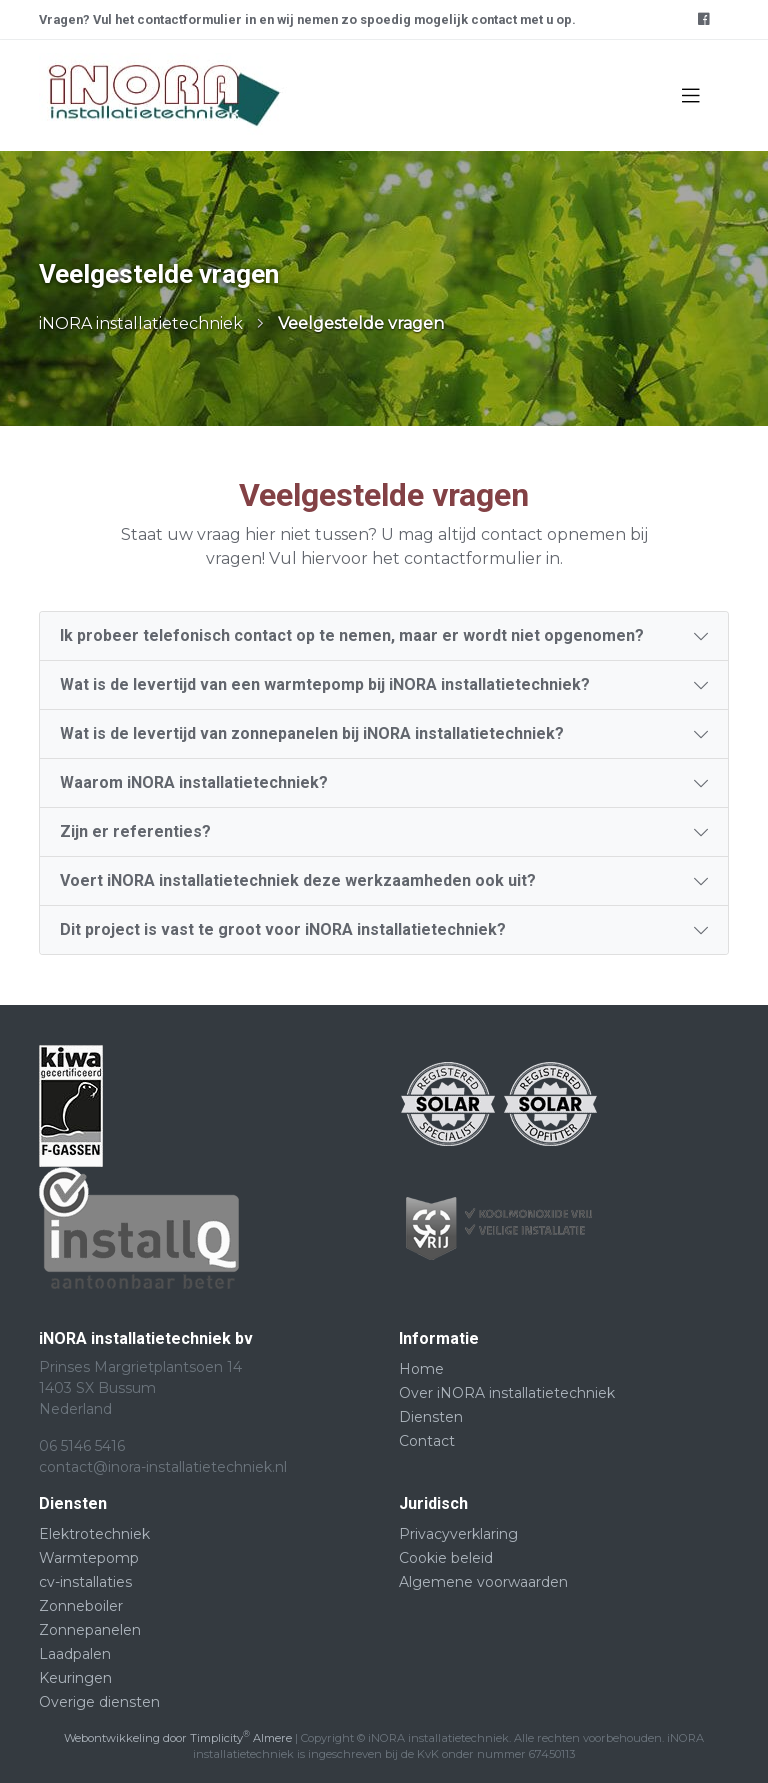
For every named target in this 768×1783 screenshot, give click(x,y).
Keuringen (75, 1678)
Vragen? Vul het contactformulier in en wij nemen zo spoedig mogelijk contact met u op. (307, 19)
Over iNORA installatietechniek (507, 1393)
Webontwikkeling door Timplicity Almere (178, 1738)
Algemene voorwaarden (483, 1582)
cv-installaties (85, 1582)
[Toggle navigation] (691, 96)
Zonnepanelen (90, 1630)
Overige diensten (99, 1702)
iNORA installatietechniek (141, 323)
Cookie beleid (446, 1558)
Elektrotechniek (94, 1534)
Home (421, 1369)
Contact (427, 1441)
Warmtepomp (89, 1558)
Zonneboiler (81, 1606)
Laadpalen (75, 1654)
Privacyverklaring (458, 1534)
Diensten (431, 1417)
